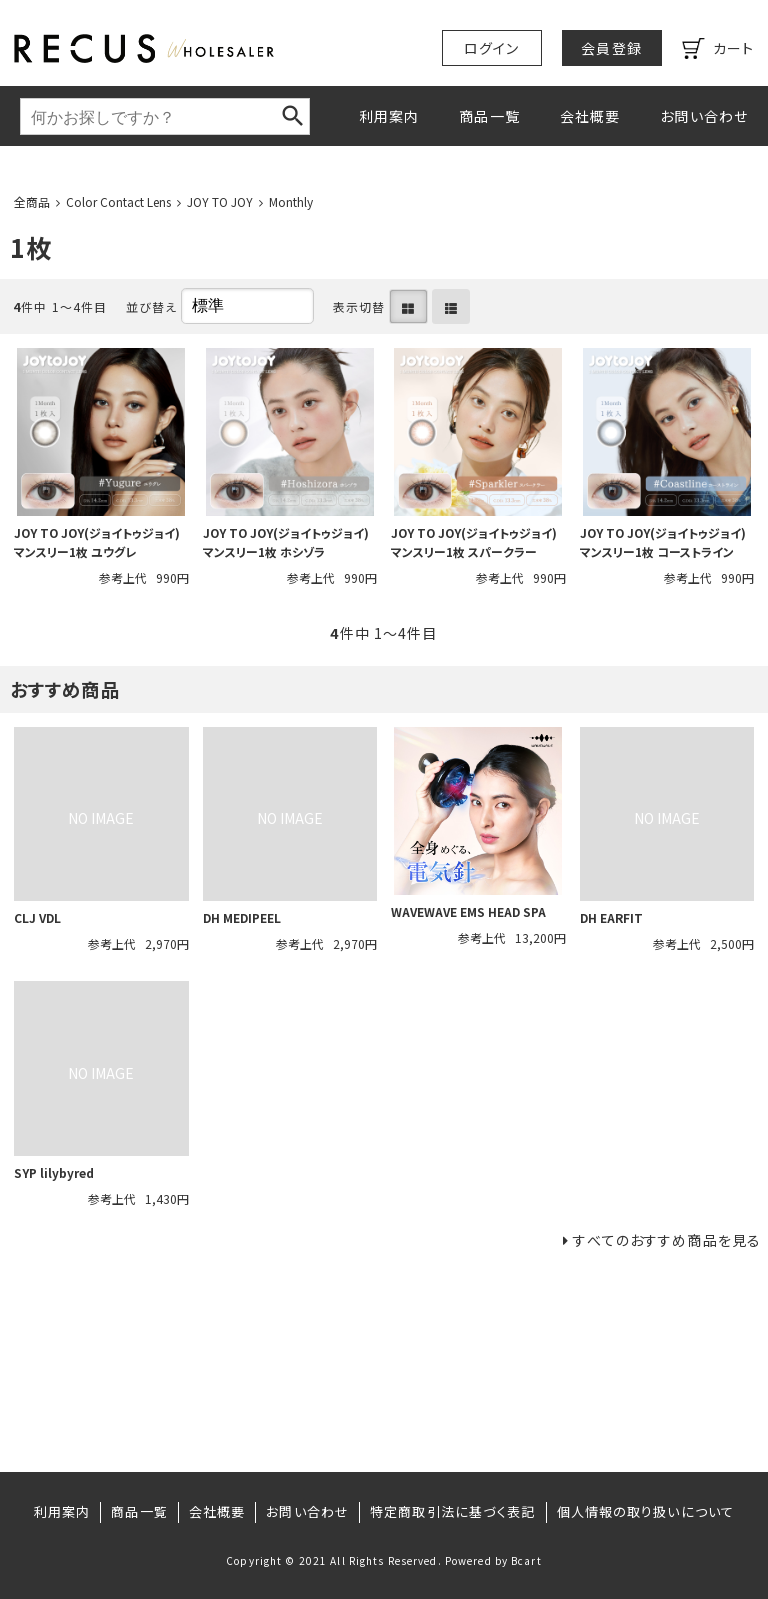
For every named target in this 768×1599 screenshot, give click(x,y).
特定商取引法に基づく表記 (452, 1511)
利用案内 (389, 116)
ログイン (491, 48)
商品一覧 (489, 116)
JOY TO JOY (220, 201)
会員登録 (611, 48)
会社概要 (590, 116)
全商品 (32, 201)
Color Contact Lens (118, 201)
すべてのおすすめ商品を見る (667, 1240)
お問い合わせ (704, 116)
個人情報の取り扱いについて (646, 1511)
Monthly (291, 201)
